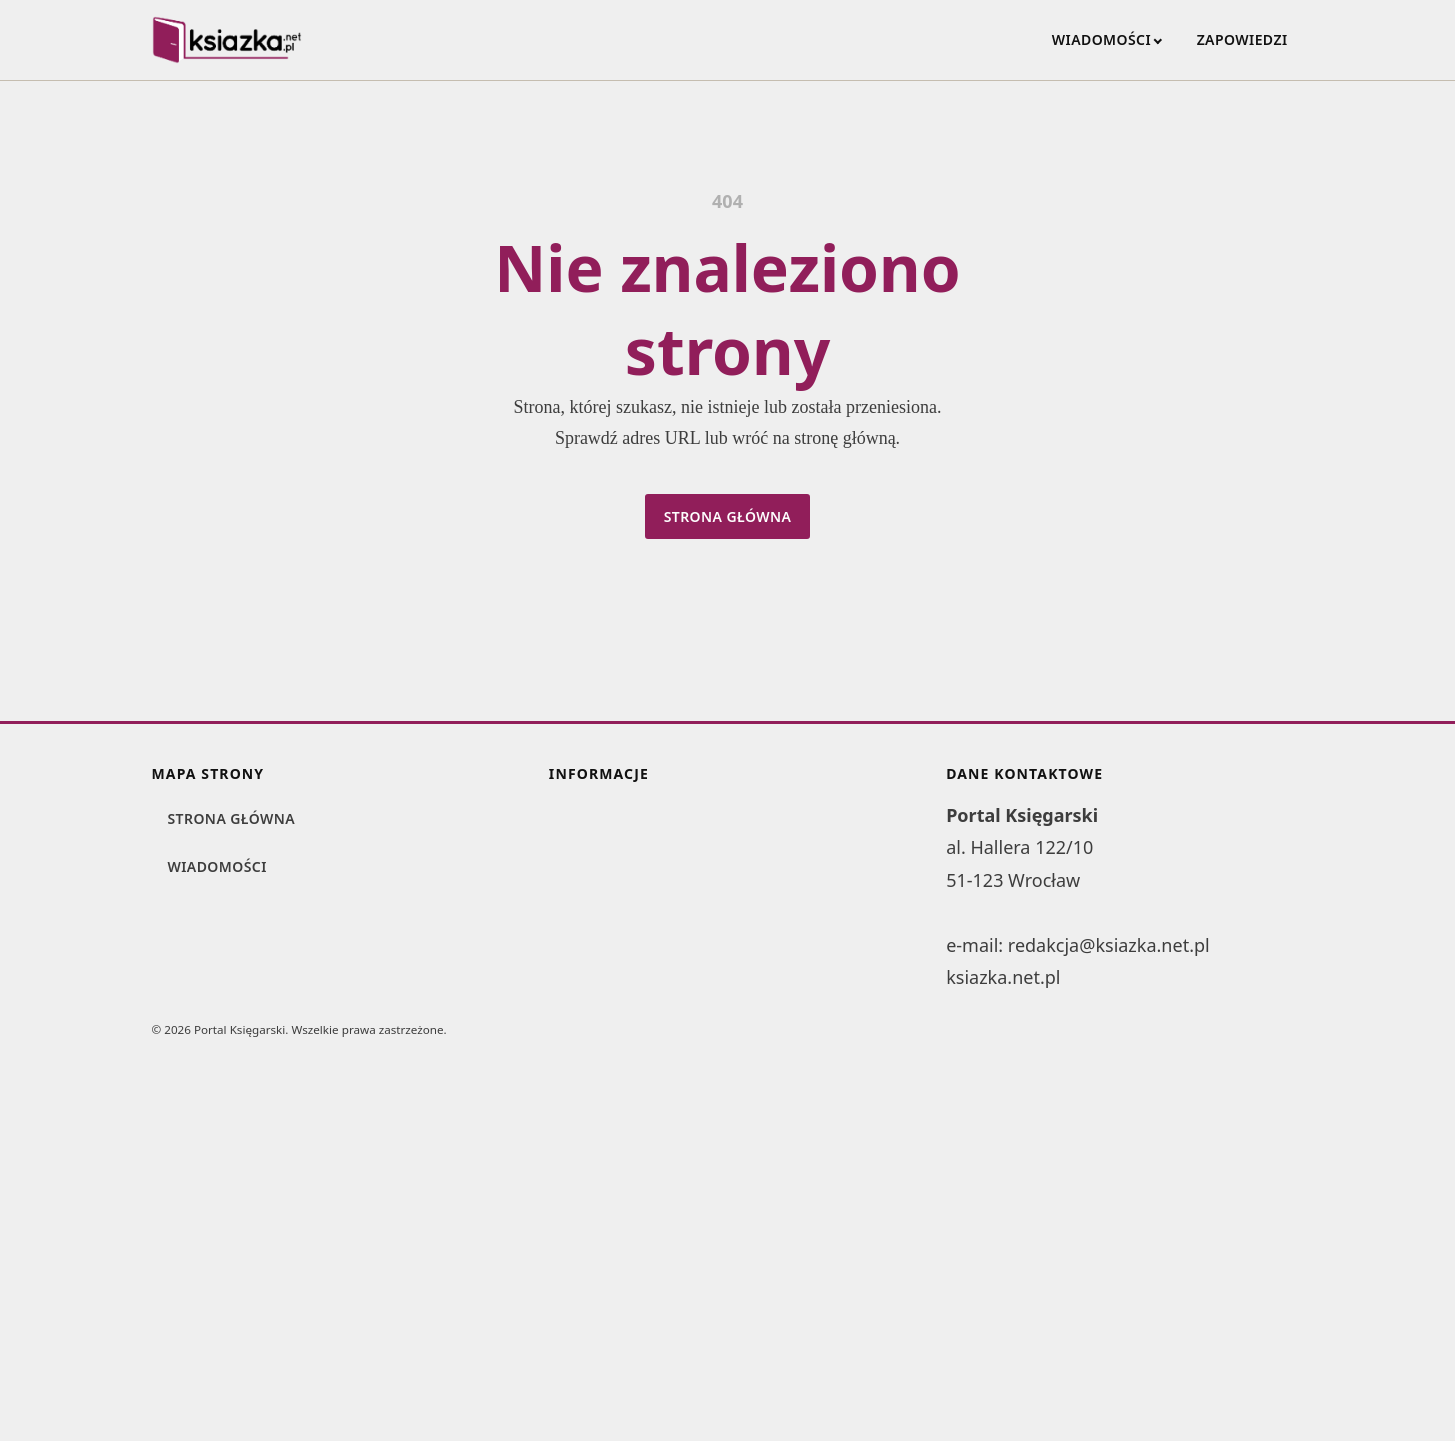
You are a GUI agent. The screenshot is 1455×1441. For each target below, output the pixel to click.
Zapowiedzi (1242, 39)
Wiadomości (1101, 39)
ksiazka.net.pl (1003, 977)
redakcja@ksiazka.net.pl (1109, 945)
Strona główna (728, 516)
